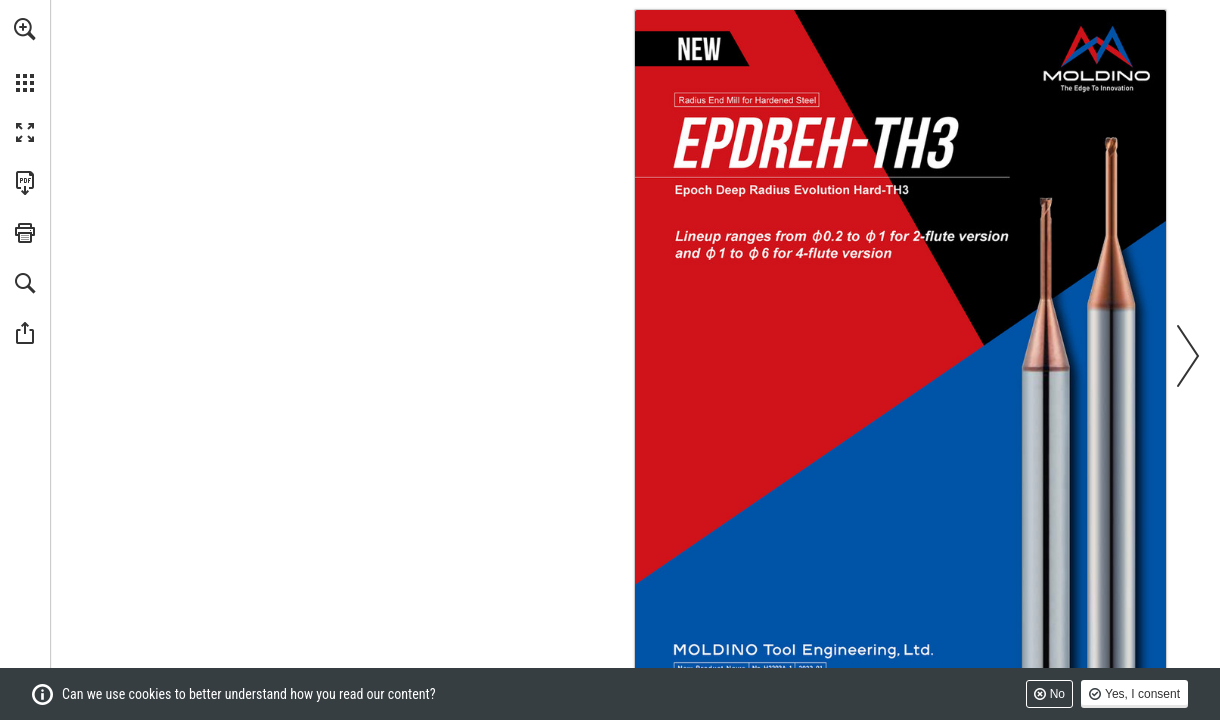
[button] (25, 29)
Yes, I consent (1142, 694)
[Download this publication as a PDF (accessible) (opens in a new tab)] (25, 183)
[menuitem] (25, 55)
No (1057, 694)
